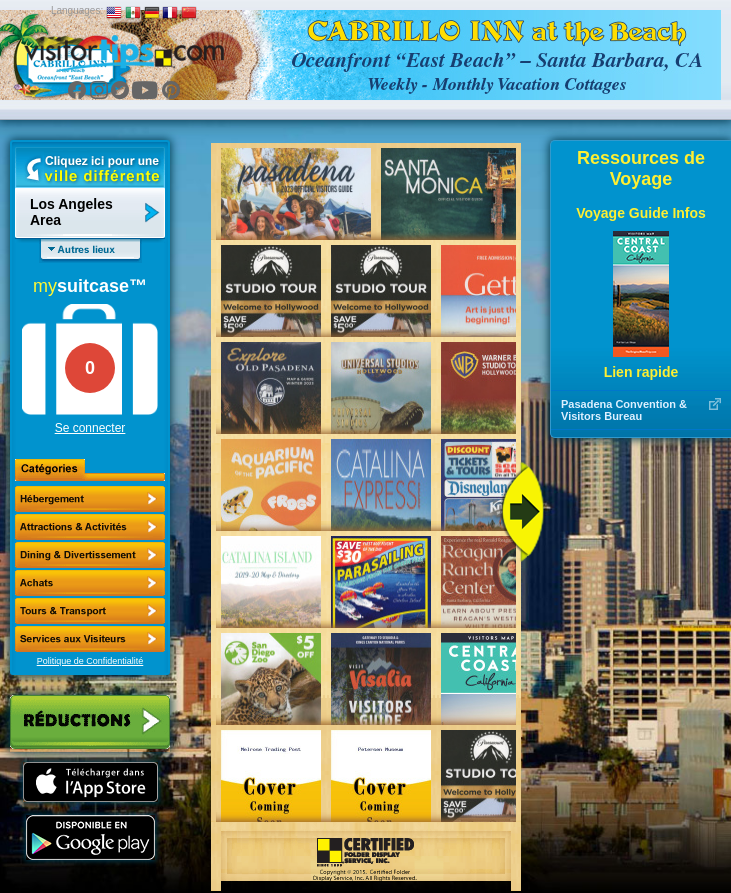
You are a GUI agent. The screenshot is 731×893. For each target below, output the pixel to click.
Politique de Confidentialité (90, 661)
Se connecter (90, 428)
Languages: (77, 10)
